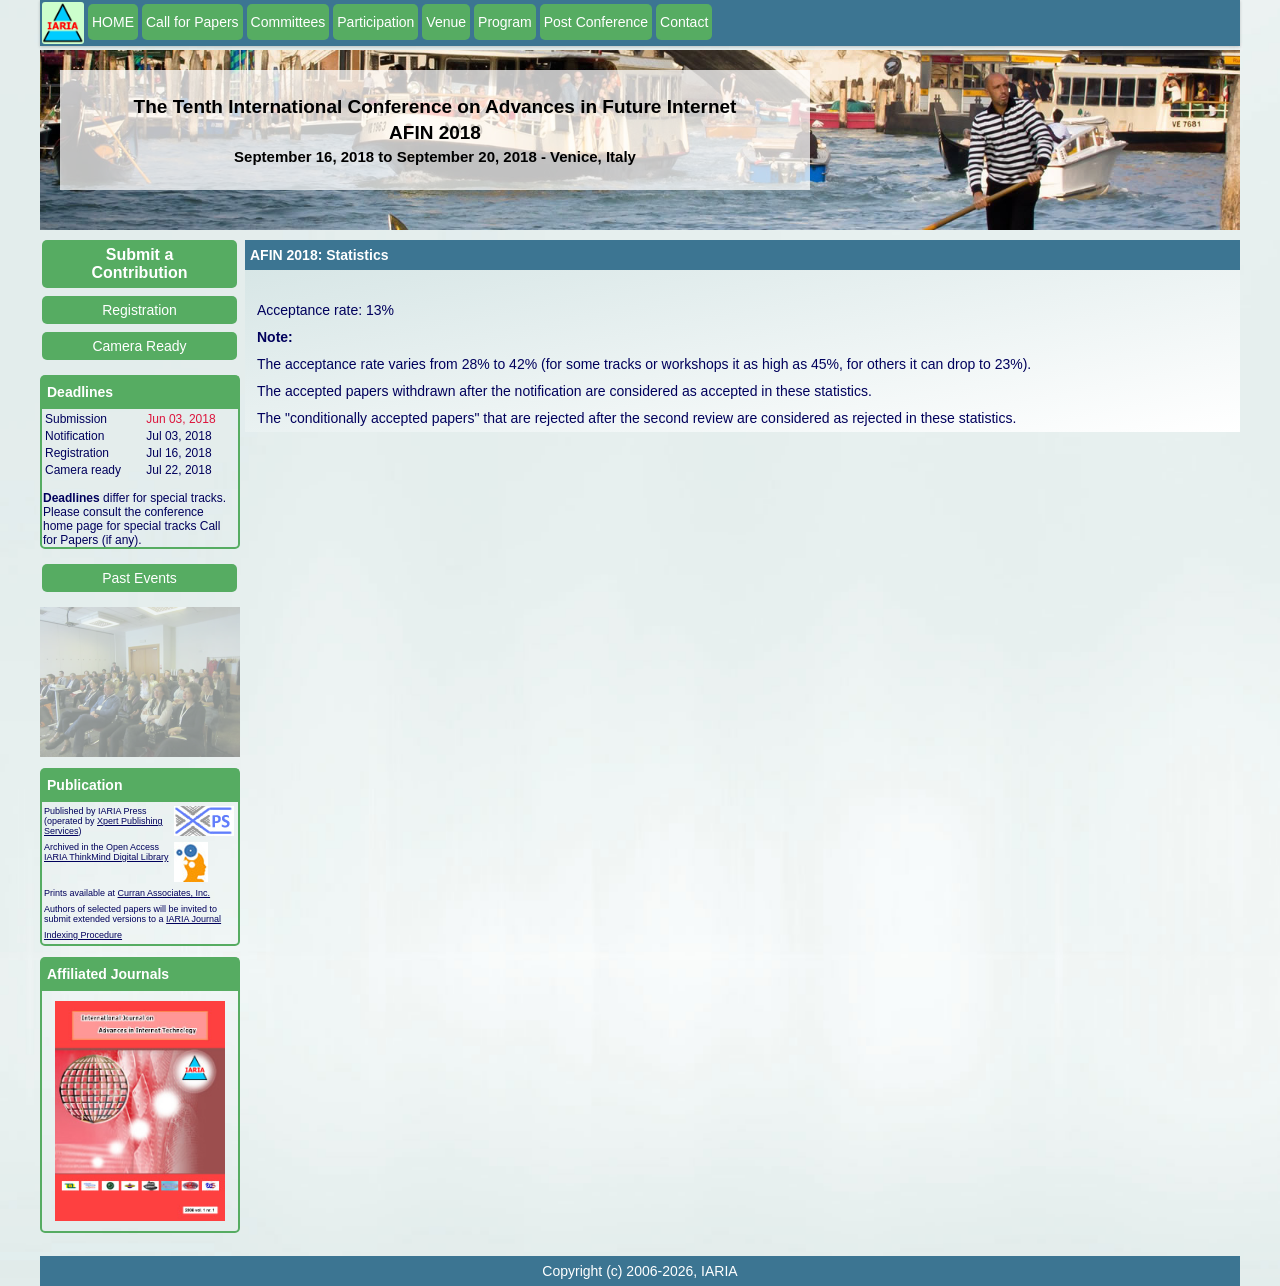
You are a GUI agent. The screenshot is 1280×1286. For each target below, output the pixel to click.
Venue (446, 22)
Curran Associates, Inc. (164, 893)
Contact (684, 22)
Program (505, 22)
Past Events (139, 578)
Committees (288, 22)
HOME (113, 22)
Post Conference (596, 22)
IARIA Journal (193, 919)
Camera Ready (139, 346)
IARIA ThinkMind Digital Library (106, 857)
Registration (139, 310)
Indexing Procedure (83, 935)
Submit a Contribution (140, 263)
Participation (375, 22)
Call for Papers (192, 22)
